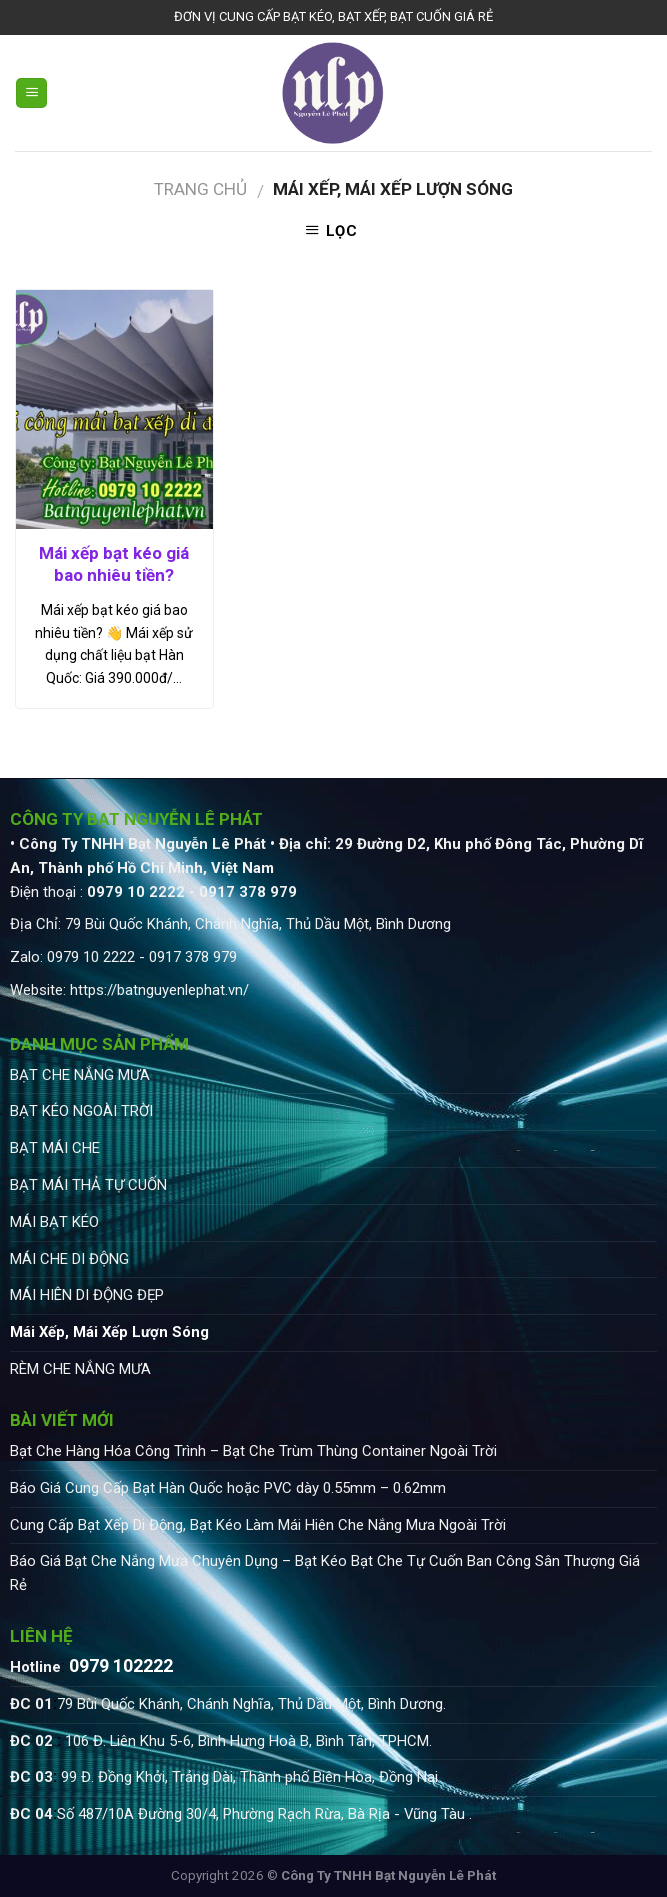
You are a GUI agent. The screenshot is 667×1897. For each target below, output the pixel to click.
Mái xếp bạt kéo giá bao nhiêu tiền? (114, 564)
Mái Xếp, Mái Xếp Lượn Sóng (109, 1332)
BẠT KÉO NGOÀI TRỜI (81, 1111)
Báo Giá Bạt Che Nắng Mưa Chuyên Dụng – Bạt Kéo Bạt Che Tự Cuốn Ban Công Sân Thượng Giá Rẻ (325, 1573)
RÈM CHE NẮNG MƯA (80, 1369)
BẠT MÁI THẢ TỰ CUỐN (88, 1185)
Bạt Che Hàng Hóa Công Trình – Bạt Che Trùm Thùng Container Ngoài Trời (253, 1451)
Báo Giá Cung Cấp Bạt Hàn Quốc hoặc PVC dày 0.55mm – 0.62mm (228, 1488)
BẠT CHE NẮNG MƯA (80, 1075)
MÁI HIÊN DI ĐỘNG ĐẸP (87, 1295)
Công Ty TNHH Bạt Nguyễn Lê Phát (388, 1875)
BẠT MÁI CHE (55, 1148)
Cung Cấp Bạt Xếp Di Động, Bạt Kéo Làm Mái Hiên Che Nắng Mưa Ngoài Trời (258, 1525)
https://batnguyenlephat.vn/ (159, 990)
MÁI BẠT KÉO (54, 1222)
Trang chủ (200, 189)
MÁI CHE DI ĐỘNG (69, 1259)
